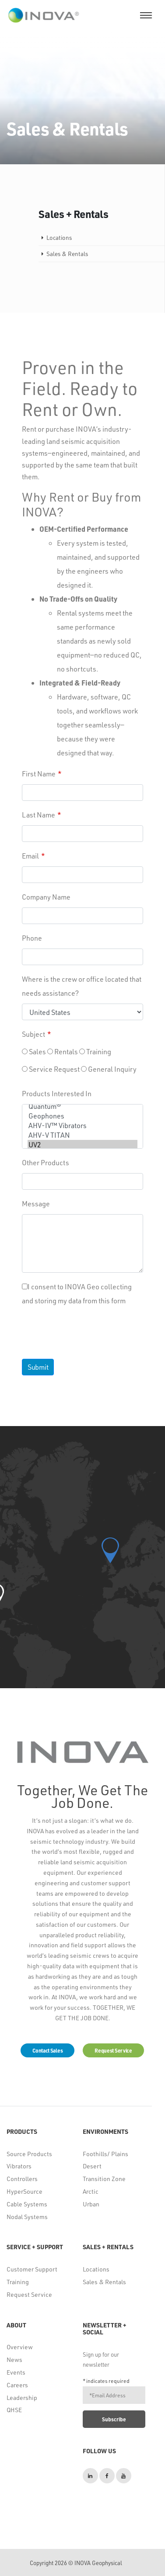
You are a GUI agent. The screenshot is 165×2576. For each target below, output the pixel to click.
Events (16, 2372)
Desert (92, 2166)
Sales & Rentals (104, 2282)
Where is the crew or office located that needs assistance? (81, 985)
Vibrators (19, 2166)
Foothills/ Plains (105, 2154)
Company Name (46, 896)
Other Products (45, 1162)
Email (30, 855)
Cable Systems (27, 2204)
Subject (33, 1034)
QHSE (14, 2410)
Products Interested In (56, 1093)
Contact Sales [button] (47, 2050)
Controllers (22, 2178)
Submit (38, 1366)
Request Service (29, 2294)
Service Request (51, 1068)
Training (95, 1051)
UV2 (82, 1145)
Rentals (62, 1051)
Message (36, 1203)
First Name (39, 773)
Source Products (29, 2154)
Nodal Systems (27, 2216)
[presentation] (88, 1329)
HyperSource (24, 2191)
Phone (32, 937)
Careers (17, 2385)
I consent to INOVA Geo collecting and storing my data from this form (77, 1293)
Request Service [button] (113, 2050)
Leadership (22, 2397)
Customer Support (32, 2269)
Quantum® (82, 1106)
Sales (34, 1051)
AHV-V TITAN (82, 1135)
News (14, 2359)
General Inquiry (109, 1068)
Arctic (90, 2191)
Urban (91, 2204)
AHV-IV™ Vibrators (82, 1125)
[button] (110, 1550)
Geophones (82, 1116)
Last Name (38, 814)
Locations (96, 2269)
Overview (20, 2347)
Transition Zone (104, 2178)
